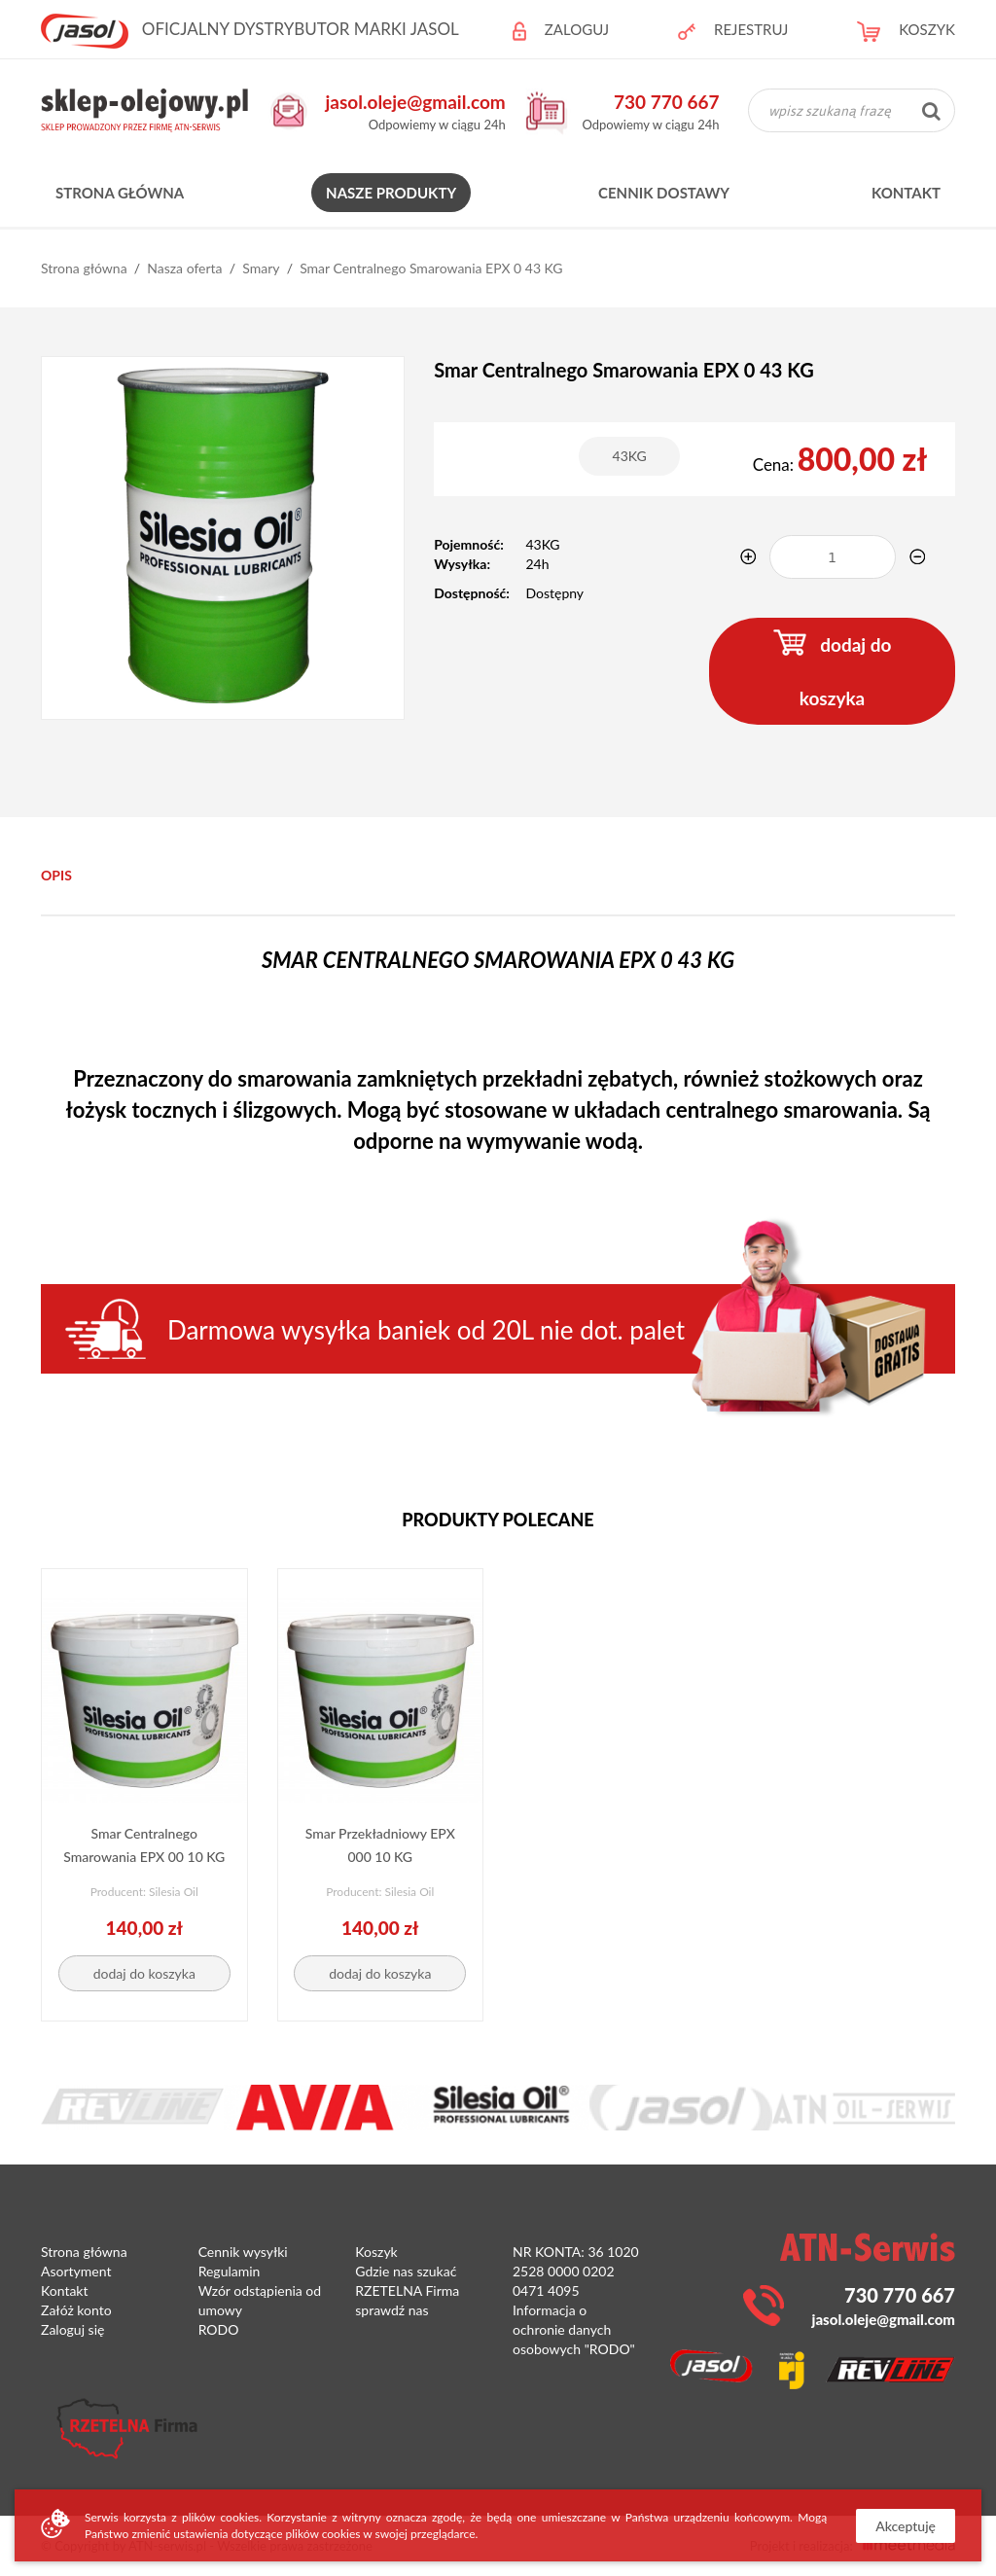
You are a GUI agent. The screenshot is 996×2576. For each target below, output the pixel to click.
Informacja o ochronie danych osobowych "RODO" (574, 2329)
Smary (260, 268)
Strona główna (119, 192)
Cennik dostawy (663, 192)
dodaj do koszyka (832, 669)
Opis (56, 875)
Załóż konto (76, 2310)
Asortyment (76, 2271)
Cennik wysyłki (243, 2251)
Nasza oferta (184, 268)
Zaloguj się (72, 2329)
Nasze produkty (391, 192)
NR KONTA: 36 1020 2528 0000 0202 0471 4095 (576, 2271)
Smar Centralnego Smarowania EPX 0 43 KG (431, 268)
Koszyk (376, 2251)
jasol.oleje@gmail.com (416, 101)
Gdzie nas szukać (405, 2271)
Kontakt (906, 192)
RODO (218, 2329)
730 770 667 (666, 101)
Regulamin (229, 2271)
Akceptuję (905, 2526)
